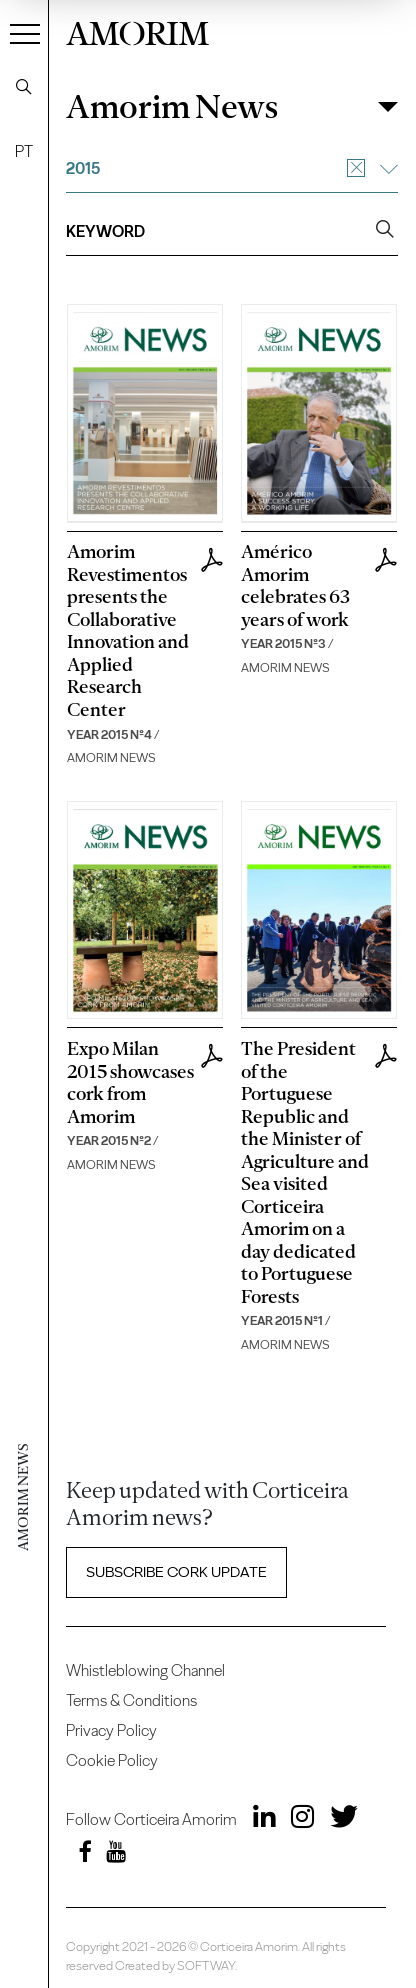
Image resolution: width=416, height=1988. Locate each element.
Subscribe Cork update (176, 1572)
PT (24, 151)
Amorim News (172, 107)
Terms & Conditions (131, 1700)
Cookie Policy (112, 1760)
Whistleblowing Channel (145, 1670)
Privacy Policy (111, 1730)
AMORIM (137, 30)
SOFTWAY (206, 1965)
